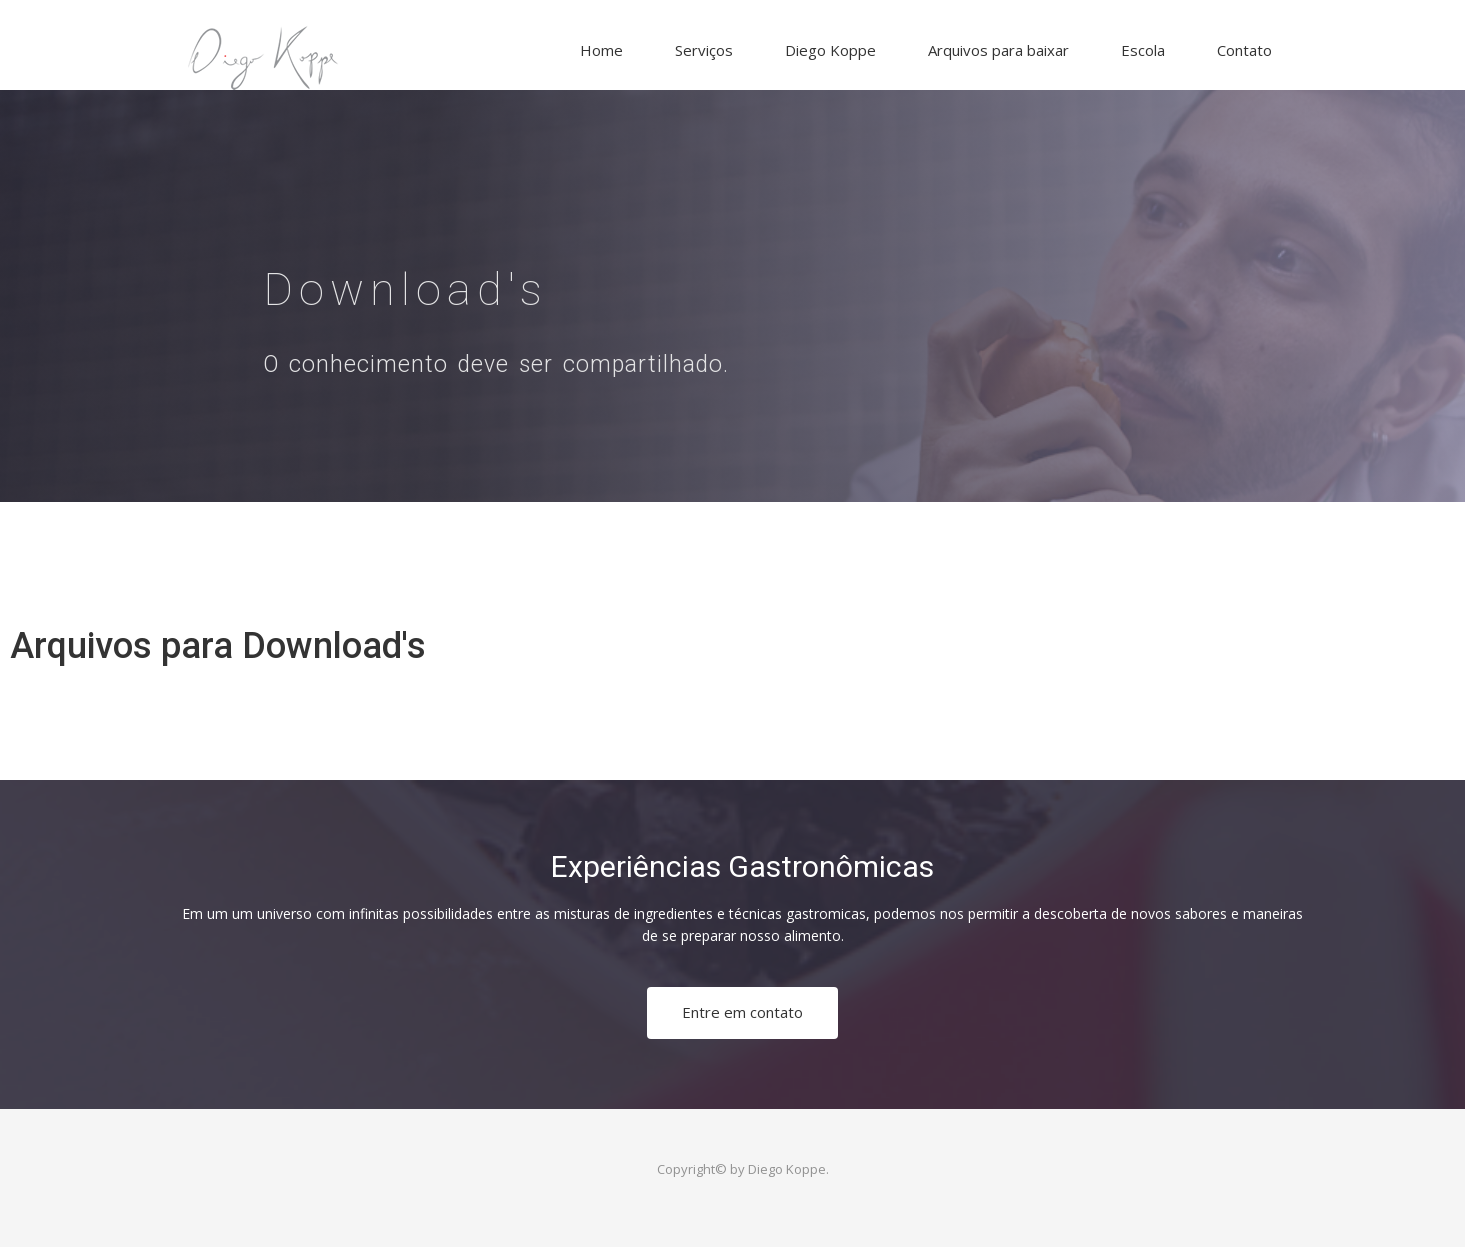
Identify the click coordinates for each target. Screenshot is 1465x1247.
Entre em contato (742, 1012)
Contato (1244, 50)
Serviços (704, 50)
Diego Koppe (830, 50)
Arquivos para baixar (998, 50)
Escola (1143, 50)
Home (601, 50)
